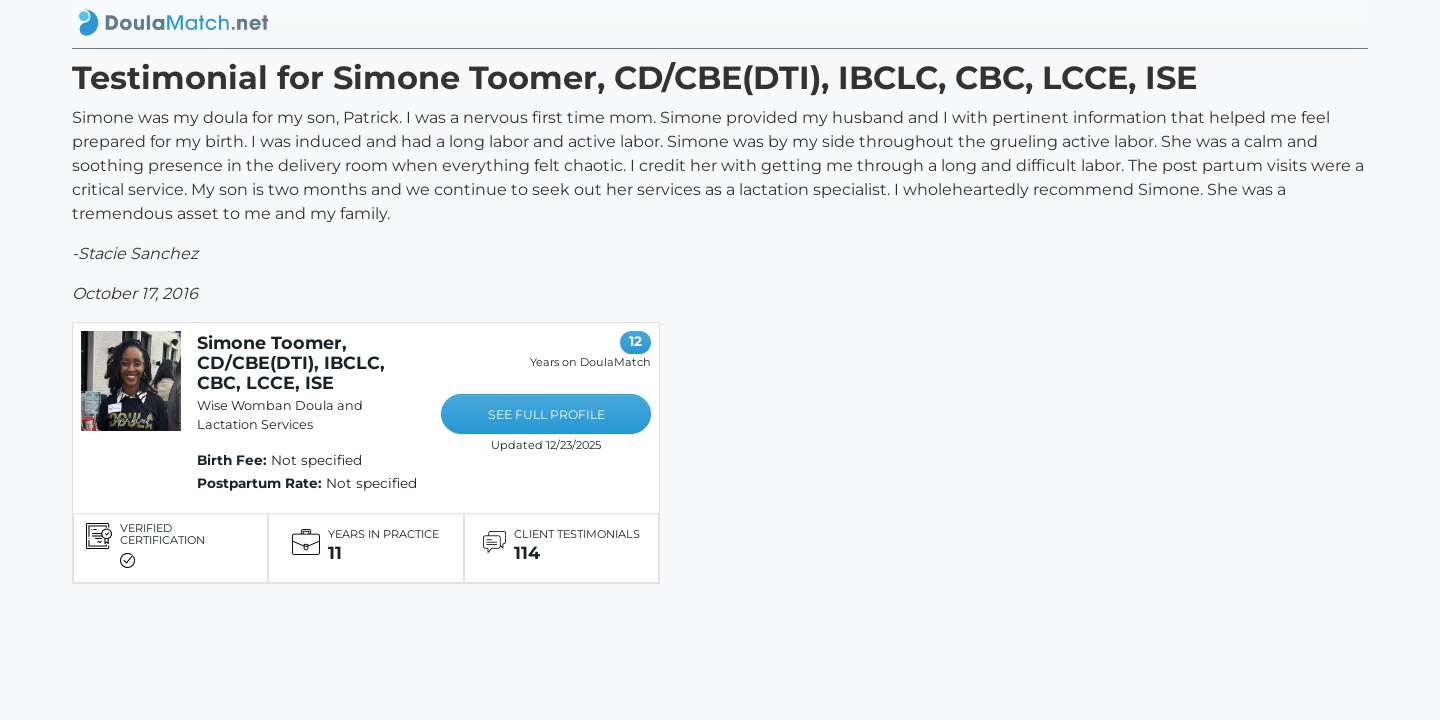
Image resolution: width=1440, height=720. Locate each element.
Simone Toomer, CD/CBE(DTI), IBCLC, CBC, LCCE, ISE (291, 362)
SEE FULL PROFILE (546, 414)
